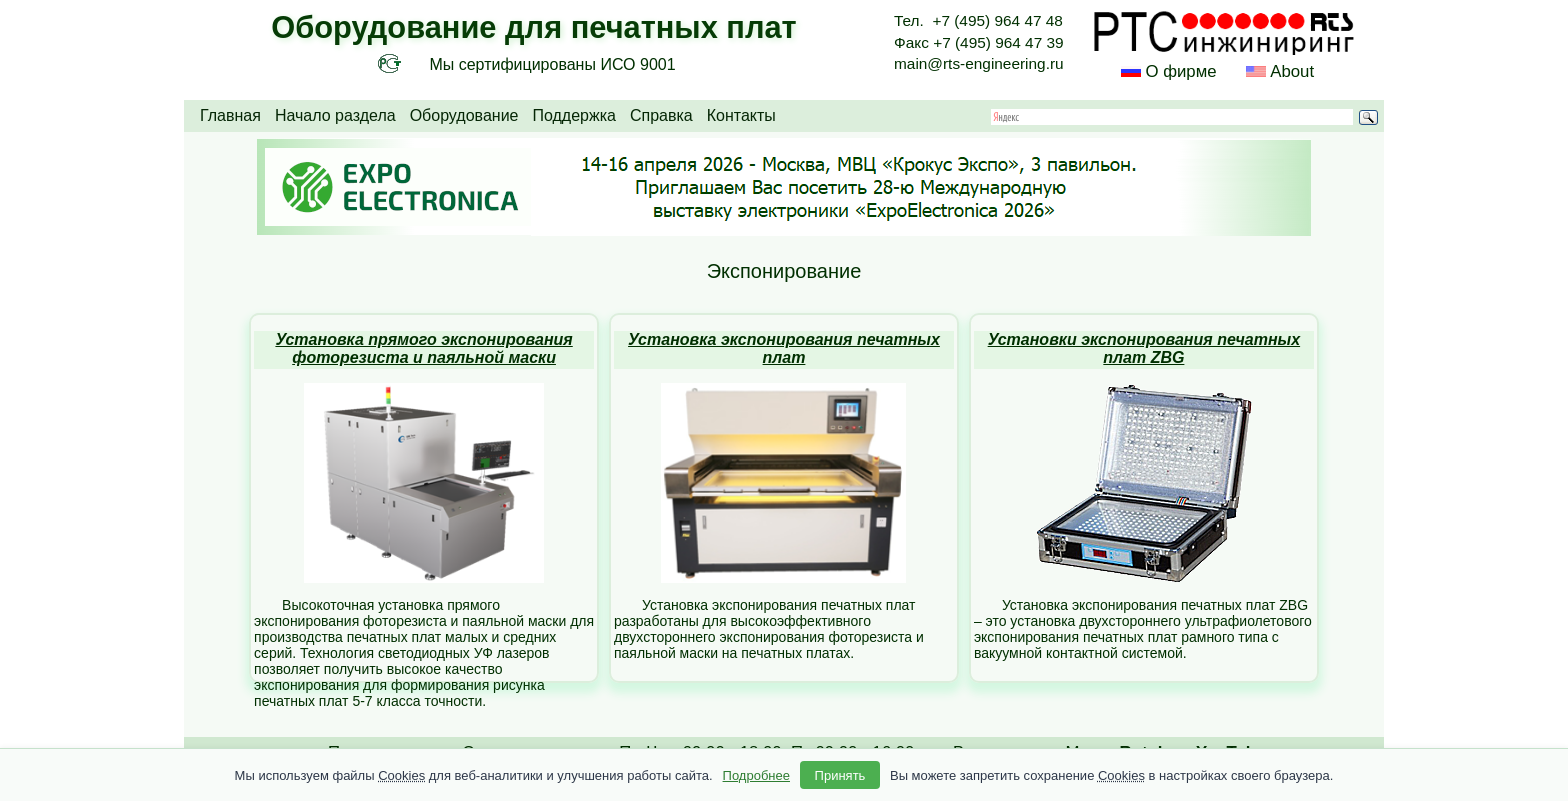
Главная (230, 115)
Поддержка (573, 115)
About (1290, 71)
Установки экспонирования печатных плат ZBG (1144, 348)
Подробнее (756, 775)
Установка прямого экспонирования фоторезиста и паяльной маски (423, 348)
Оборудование (464, 115)
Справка (661, 115)
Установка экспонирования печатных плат (784, 348)
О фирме (1180, 71)
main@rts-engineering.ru (979, 63)
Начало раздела (335, 115)
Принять (840, 775)
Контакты (741, 115)
